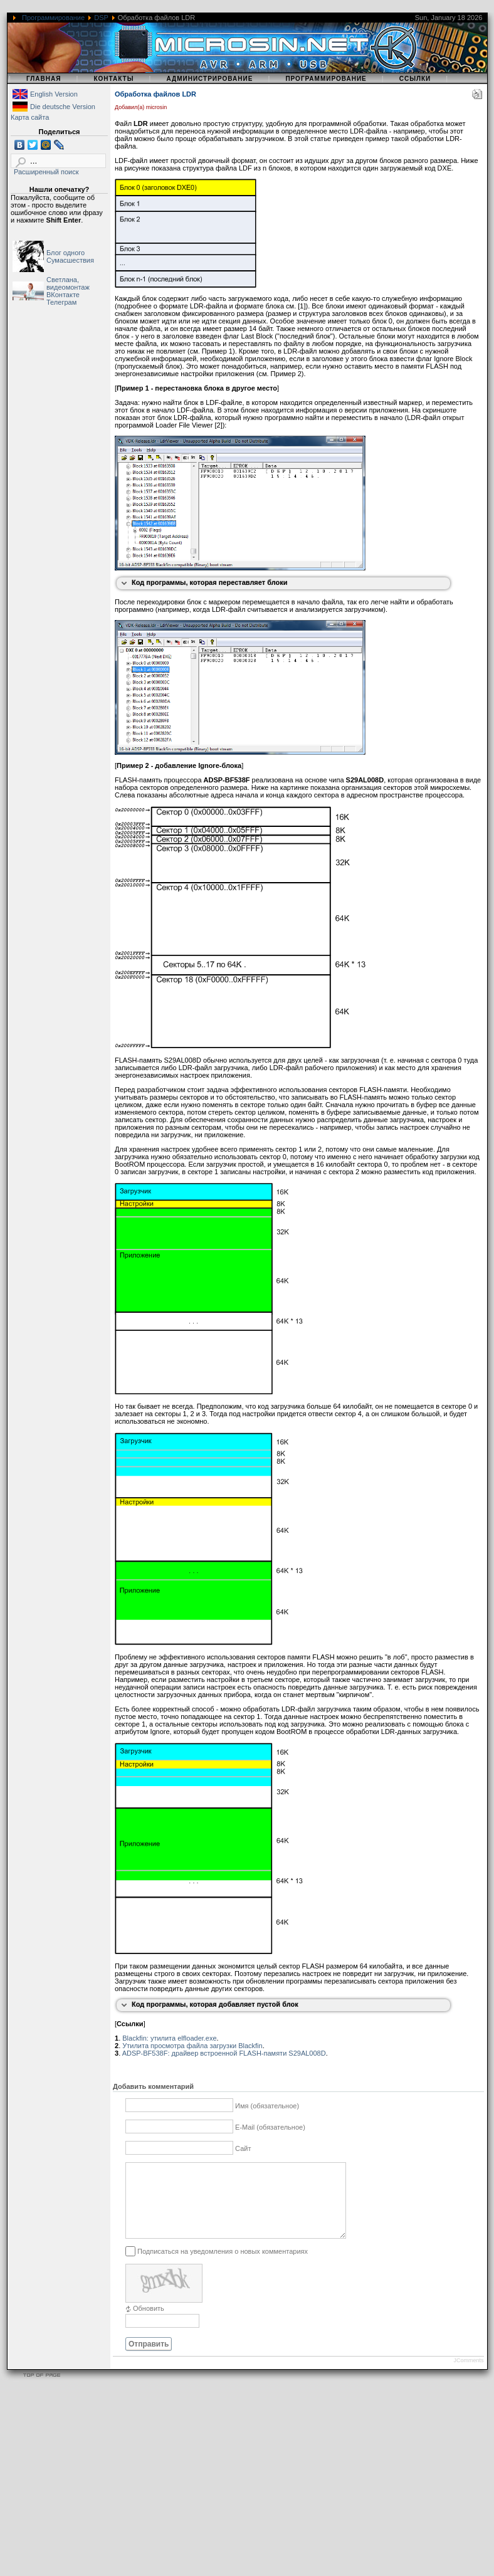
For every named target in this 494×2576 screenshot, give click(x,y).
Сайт (243, 2148)
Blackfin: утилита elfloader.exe (169, 2038)
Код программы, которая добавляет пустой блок (215, 2004)
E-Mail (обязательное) (270, 2127)
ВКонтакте (63, 294)
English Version (54, 94)
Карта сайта (30, 117)
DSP (101, 17)
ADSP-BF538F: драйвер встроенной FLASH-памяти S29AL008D (224, 2053)
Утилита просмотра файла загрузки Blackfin (192, 2045)
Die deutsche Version (62, 106)
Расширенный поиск (46, 172)
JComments (468, 2375)
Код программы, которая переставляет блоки (210, 582)
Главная (43, 78)
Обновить (148, 2323)
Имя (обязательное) (267, 2106)
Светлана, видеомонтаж (68, 283)
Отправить (149, 2359)
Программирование (53, 17)
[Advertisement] (240, 2488)
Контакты (113, 78)
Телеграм (61, 302)
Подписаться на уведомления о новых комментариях (222, 2265)
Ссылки (415, 78)
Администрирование (209, 78)
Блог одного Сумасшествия (70, 256)
